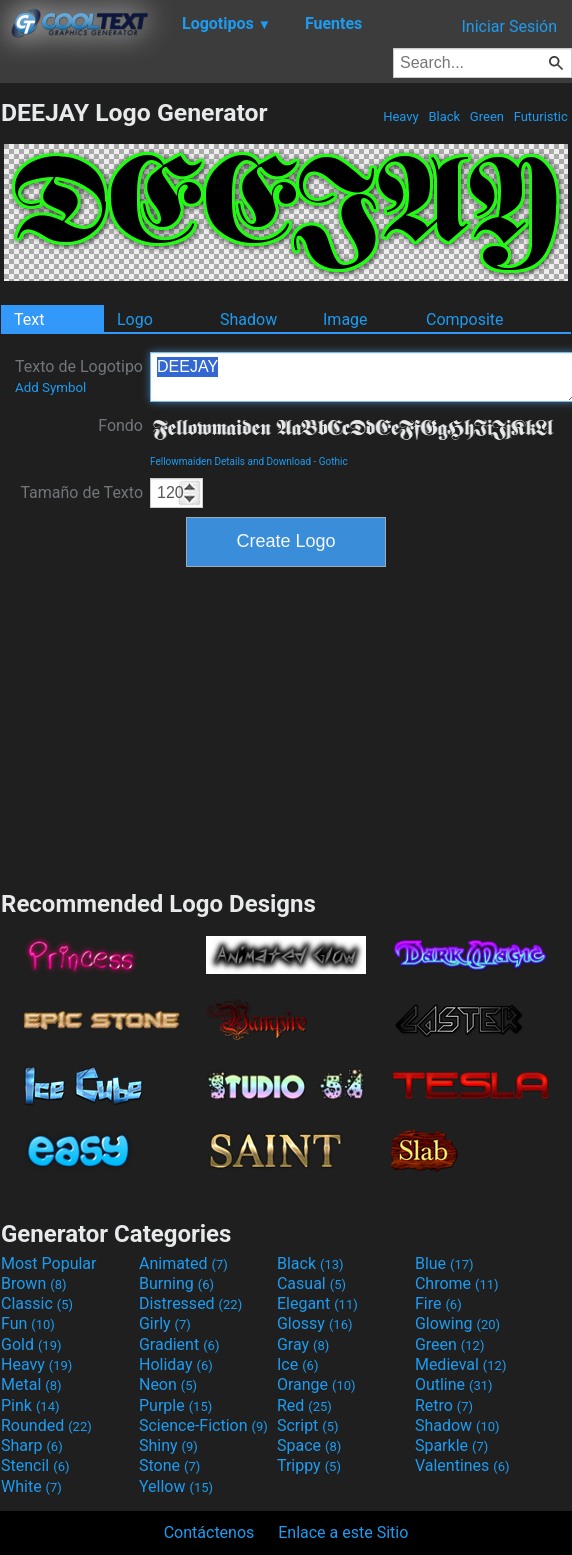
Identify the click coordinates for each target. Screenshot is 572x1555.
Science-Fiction (203, 1425)
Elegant (317, 1303)
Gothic (333, 461)
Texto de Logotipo (79, 376)
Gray (303, 1344)
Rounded (46, 1425)
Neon (168, 1384)
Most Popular (49, 1263)
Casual (311, 1283)
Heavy (401, 116)
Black (444, 116)
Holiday (176, 1364)
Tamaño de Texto (81, 492)
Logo (135, 319)
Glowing (457, 1323)
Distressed (190, 1303)
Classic (37, 1303)
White (31, 1486)
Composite (465, 319)
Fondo (120, 425)
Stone (169, 1465)
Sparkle (451, 1445)
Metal (31, 1384)
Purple (175, 1405)
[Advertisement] (286, 726)
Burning (176, 1283)
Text (29, 319)
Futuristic (540, 116)
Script (308, 1425)
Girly (165, 1323)
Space (309, 1445)
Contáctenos (209, 1532)
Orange (316, 1384)
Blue (444, 1263)
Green (487, 116)
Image (345, 319)
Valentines (462, 1465)
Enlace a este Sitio (343, 1532)
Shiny (168, 1445)
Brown (33, 1283)
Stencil (35, 1465)
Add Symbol (50, 387)
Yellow (176, 1486)
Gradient (179, 1344)
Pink (30, 1405)
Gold (31, 1344)
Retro (444, 1405)
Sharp (32, 1445)
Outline (454, 1384)
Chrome (457, 1283)
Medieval (461, 1364)
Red (304, 1405)
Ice (297, 1364)
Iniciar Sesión (509, 26)
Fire (438, 1303)
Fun (28, 1323)
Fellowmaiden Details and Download (230, 461)
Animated (183, 1263)
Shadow (248, 319)
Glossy (315, 1323)
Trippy (309, 1465)
